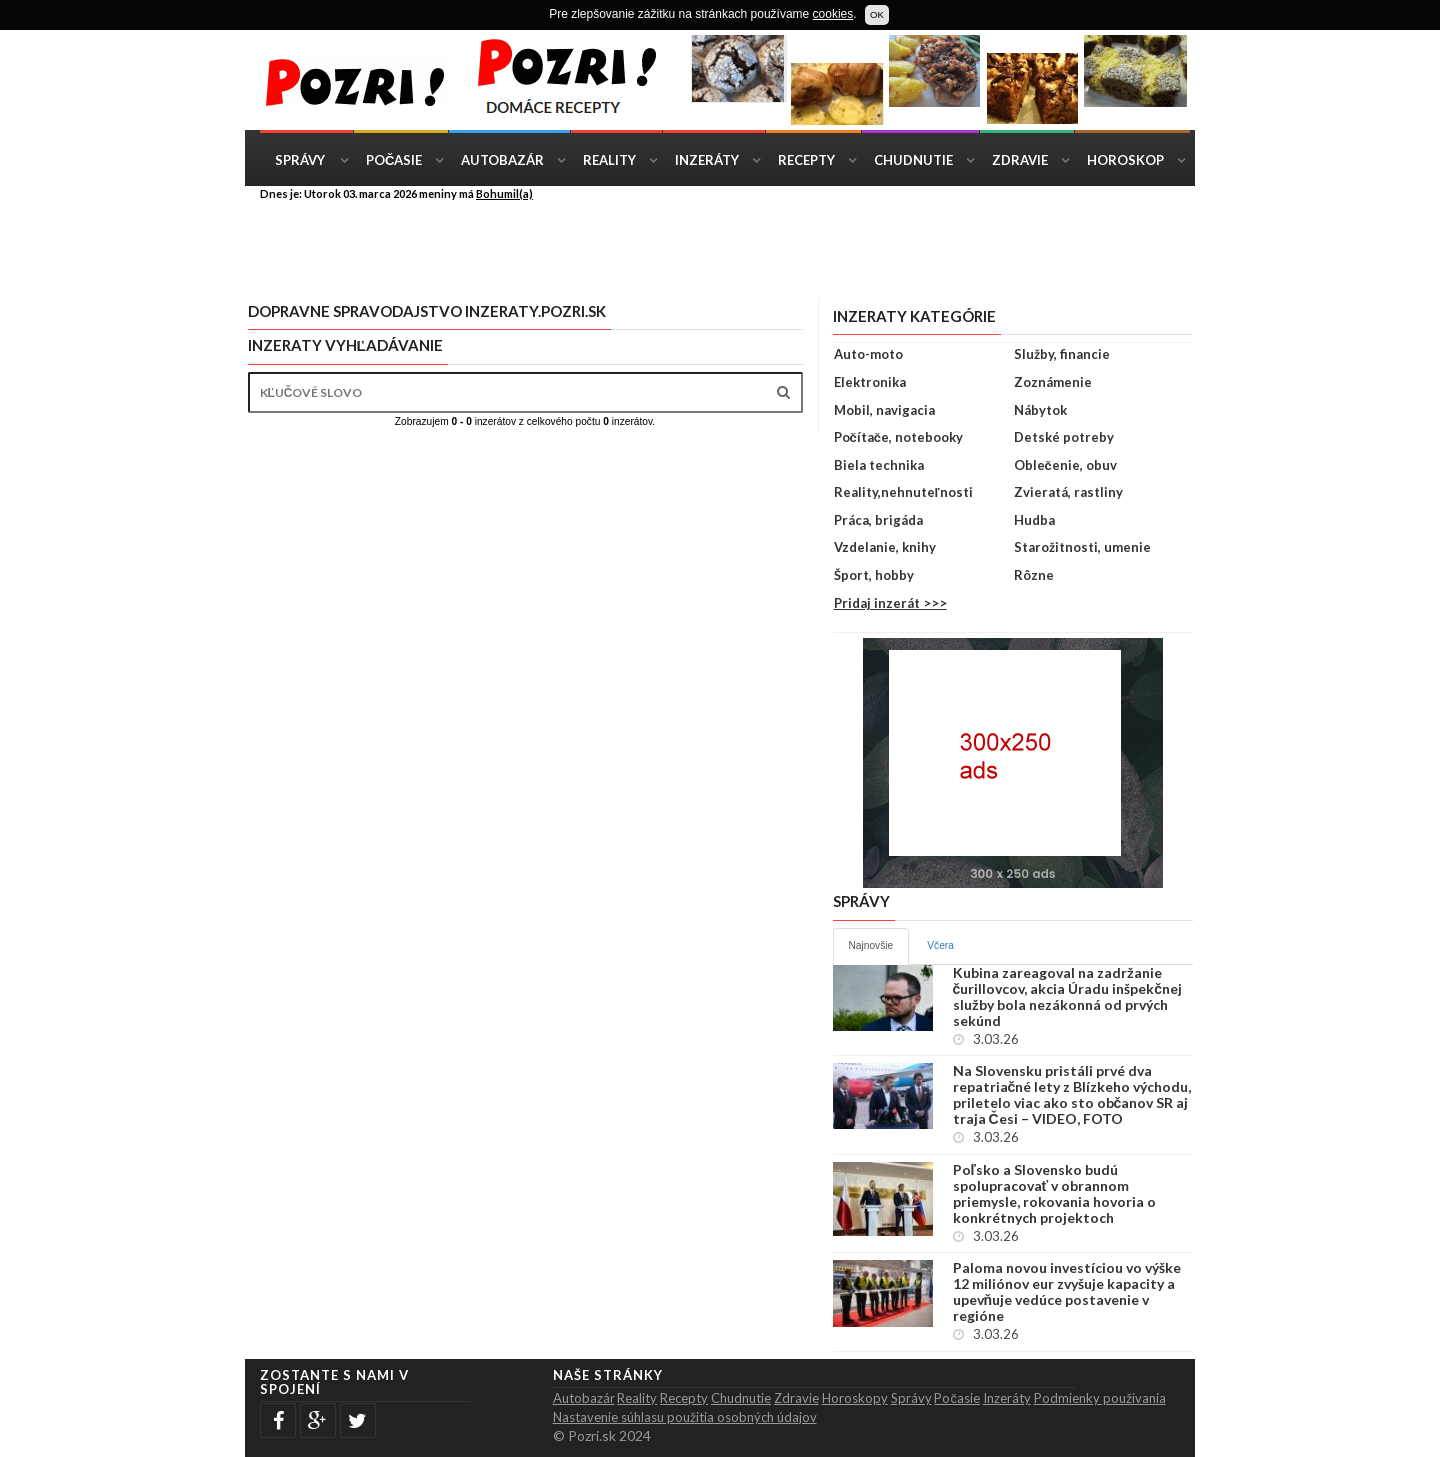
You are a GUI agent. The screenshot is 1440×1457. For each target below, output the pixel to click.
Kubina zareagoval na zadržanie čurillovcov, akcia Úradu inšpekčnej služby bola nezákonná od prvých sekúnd (1068, 997)
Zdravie (1020, 160)
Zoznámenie (1053, 382)
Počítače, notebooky (898, 437)
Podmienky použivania (1100, 1398)
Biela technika (879, 465)
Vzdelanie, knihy (885, 547)
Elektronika (870, 382)
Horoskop (1125, 160)
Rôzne (1034, 575)
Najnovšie (871, 945)
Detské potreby (1064, 437)
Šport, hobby (874, 575)
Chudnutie (913, 160)
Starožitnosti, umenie (1082, 547)
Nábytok (1040, 410)
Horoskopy (855, 1398)
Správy (300, 160)
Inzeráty (707, 160)
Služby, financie (1062, 354)
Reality (609, 160)
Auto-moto (868, 354)
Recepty (806, 160)
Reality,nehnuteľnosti (903, 492)
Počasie (394, 160)
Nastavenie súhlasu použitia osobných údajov (685, 1417)
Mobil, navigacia (884, 410)
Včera (940, 945)
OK (877, 14)
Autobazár (502, 160)
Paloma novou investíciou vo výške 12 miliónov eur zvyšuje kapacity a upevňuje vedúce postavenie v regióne (1067, 1292)
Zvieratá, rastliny (1068, 492)
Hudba (1034, 520)
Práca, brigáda (878, 520)
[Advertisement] (735, 248)
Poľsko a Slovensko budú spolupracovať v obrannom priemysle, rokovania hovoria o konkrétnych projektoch (1054, 1194)
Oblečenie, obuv (1065, 465)
